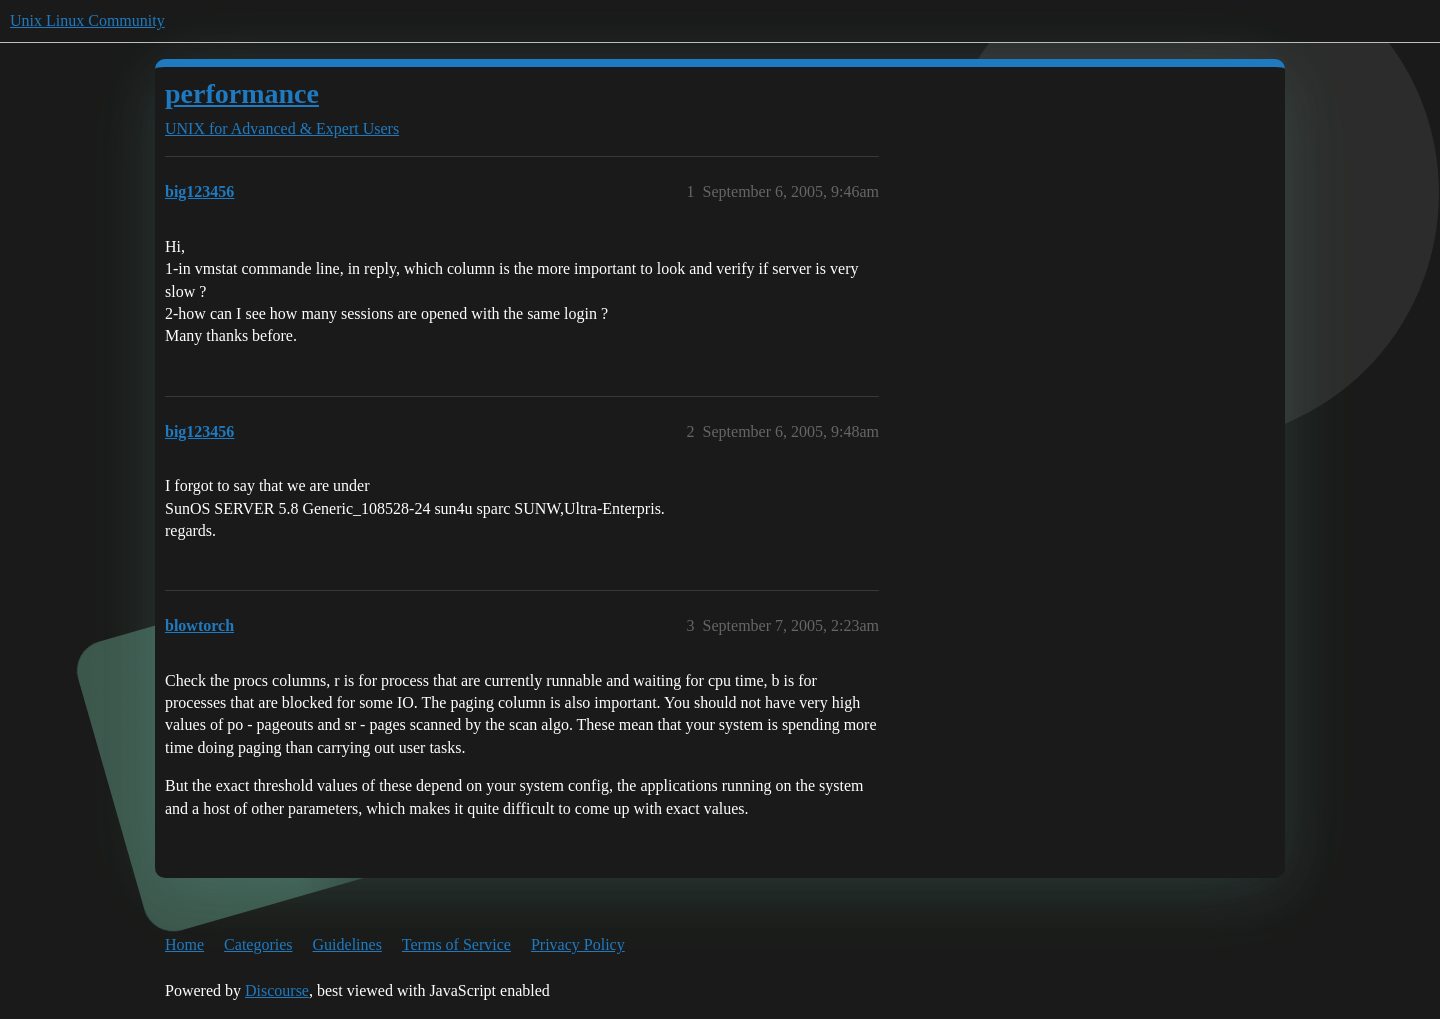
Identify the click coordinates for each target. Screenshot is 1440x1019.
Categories (258, 944)
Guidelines (347, 944)
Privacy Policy (578, 944)
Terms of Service (456, 944)
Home (184, 944)
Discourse (277, 990)
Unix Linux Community (87, 20)
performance (242, 93)
